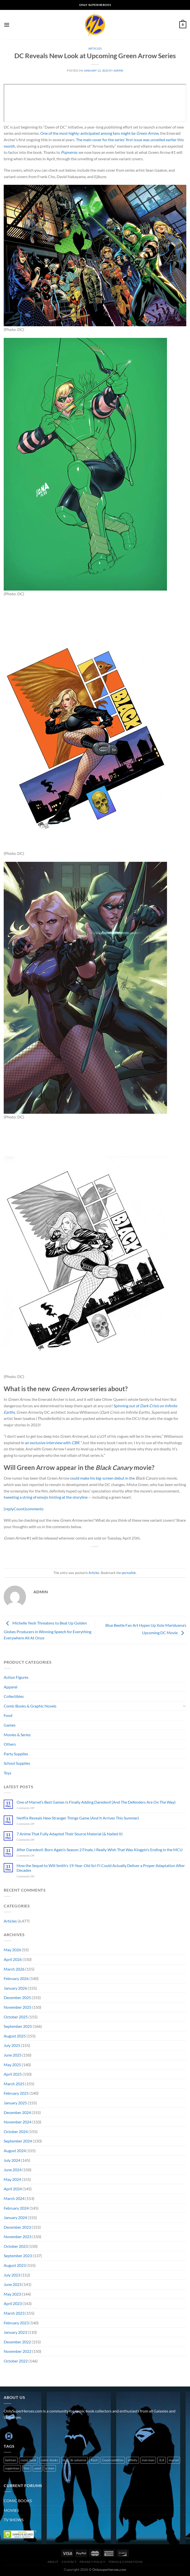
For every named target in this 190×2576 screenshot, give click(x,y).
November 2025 (17, 2007)
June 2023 (13, 2284)
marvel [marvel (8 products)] (174, 2460)
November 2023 (17, 2236)
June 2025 (13, 2055)
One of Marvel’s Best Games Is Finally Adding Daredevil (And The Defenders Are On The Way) (96, 1802)
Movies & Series (17, 1734)
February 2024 (16, 2208)
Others (10, 1744)
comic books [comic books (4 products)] (49, 2460)
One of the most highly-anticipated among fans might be (88, 133)
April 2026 (13, 1959)
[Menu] (7, 25)
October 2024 (16, 2131)
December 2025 (17, 1997)
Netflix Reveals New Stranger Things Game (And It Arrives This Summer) (78, 1818)
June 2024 (13, 2169)
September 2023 (18, 2255)
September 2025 (18, 2026)
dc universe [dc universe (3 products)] (78, 2460)
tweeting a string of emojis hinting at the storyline (46, 1497)
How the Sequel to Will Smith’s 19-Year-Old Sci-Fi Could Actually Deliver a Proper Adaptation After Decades (101, 1867)
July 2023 (12, 2275)
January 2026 (15, 1988)
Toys (7, 1772)
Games (10, 1725)
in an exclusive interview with (50, 1442)
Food (8, 1715)
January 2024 (15, 2217)
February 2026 (16, 1978)
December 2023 (17, 2227)
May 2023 (12, 2294)
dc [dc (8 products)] (64, 2460)
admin (118, 70)
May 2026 (12, 1949)
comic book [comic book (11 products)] (28, 2460)
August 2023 (15, 2265)
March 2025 (14, 2083)
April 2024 (13, 2188)
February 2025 (16, 2093)
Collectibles (14, 1696)
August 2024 (15, 2150)
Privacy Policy (92, 2562)
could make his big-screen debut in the (102, 1478)
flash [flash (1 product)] (94, 2460)
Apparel (10, 1686)
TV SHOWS (14, 2519)
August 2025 (15, 2036)
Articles (95, 48)
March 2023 (14, 2313)
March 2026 (14, 1969)
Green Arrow (147, 133)
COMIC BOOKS (18, 2500)
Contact (69, 2562)
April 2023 (13, 2303)
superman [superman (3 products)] (12, 2468)
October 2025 (16, 2016)
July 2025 (12, 2045)
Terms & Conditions (125, 2562)
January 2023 (15, 2332)
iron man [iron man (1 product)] (148, 2460)
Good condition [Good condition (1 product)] (112, 2460)
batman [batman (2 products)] (10, 2460)
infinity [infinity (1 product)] (133, 2460)
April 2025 (13, 2074)
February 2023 (16, 2322)
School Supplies (17, 1763)
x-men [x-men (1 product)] (49, 2468)
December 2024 (17, 2112)
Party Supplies (16, 1753)
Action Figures (16, 1677)
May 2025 (12, 2064)
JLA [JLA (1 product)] (161, 2460)
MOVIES (11, 2510)
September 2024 (18, 2141)
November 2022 (17, 2351)
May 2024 (12, 2179)
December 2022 (17, 2341)
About (53, 2562)
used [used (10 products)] (37, 2468)
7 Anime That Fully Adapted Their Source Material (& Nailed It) (70, 1833)
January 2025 (15, 2102)
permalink (129, 1573)
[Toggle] (184, 1706)
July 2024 (12, 2160)
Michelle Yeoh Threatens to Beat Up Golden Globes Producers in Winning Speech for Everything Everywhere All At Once (47, 1630)
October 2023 (16, 2246)
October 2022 (16, 2361)
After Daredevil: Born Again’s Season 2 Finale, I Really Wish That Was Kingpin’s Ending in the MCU (100, 1849)
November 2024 (17, 2121)
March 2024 (14, 2198)
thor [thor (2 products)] (27, 2468)
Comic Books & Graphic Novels (30, 1706)
